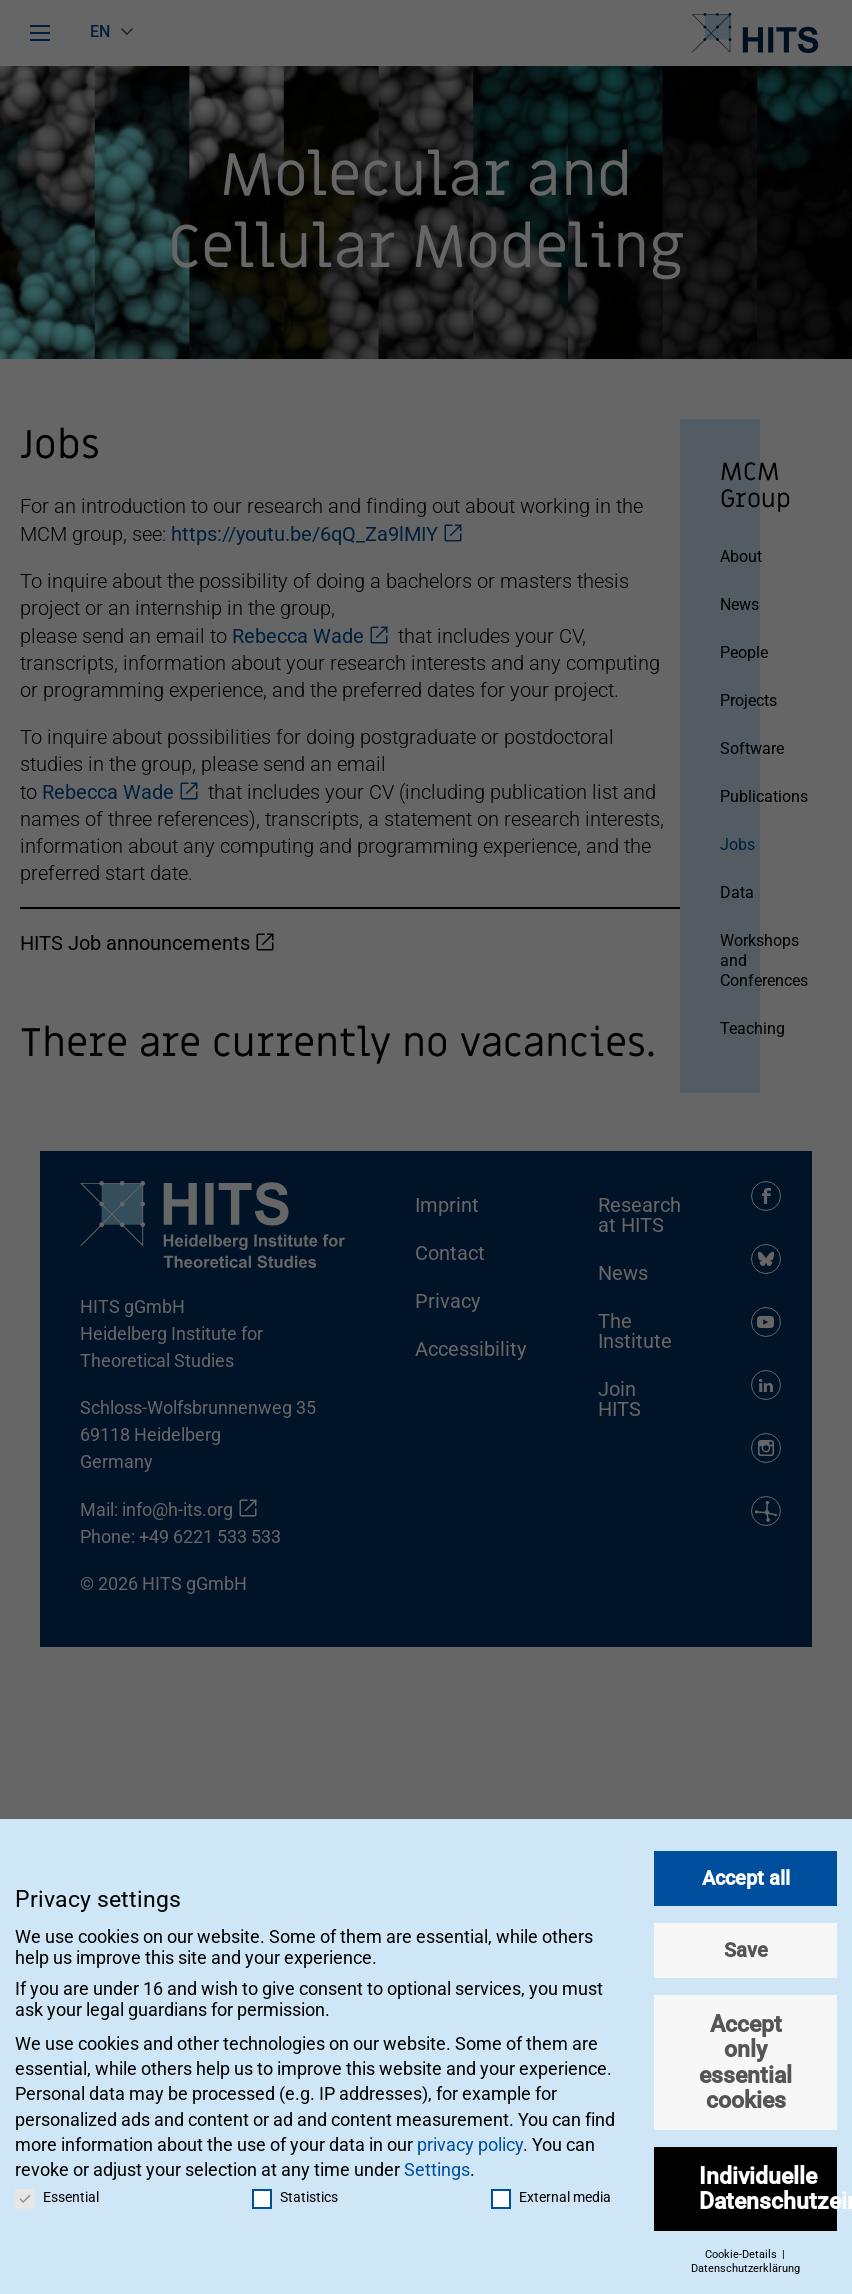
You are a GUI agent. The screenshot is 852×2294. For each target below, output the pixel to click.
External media (551, 2194)
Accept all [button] (746, 1874)
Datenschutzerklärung (745, 2265)
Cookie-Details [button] (742, 2250)
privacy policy (470, 2140)
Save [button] (746, 1946)
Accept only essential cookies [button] (745, 2058)
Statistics (295, 2194)
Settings (437, 2165)
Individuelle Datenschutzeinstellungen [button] (768, 2184)
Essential (57, 2194)
